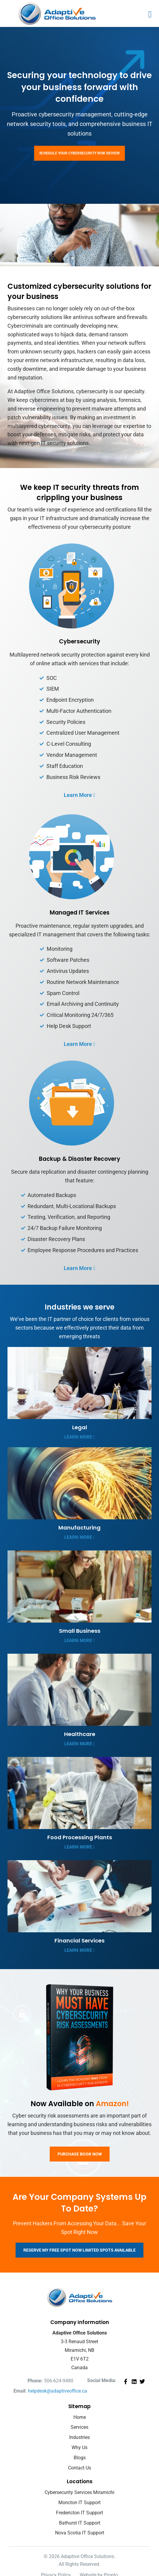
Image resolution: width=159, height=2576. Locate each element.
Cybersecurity (79, 641)
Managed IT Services (80, 913)
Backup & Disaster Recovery (79, 1159)
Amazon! (112, 2104)
